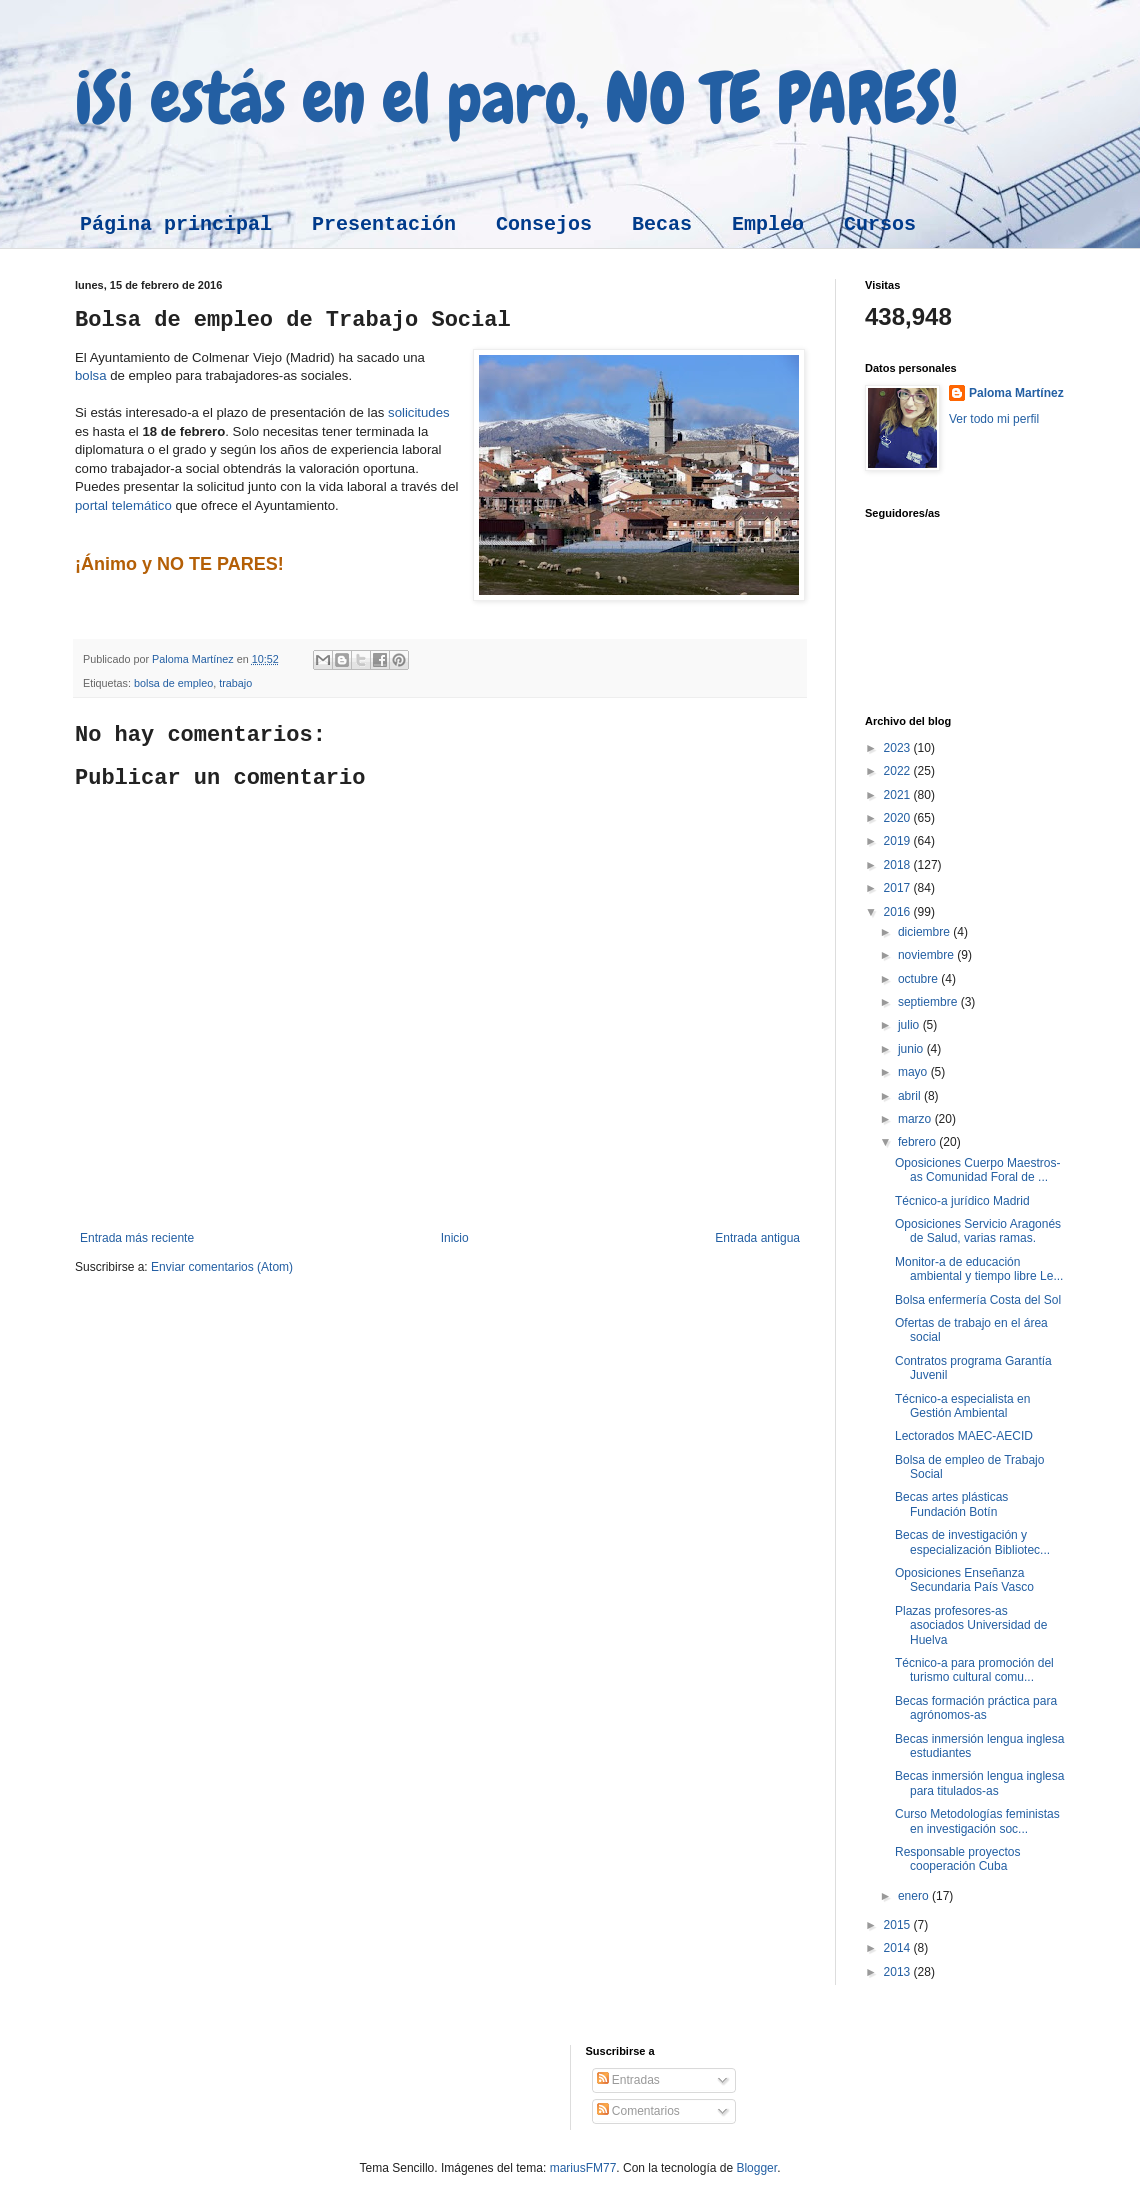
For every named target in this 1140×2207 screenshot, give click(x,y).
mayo (914, 1072)
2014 (899, 1948)
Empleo (768, 224)
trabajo (235, 683)
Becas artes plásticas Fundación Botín (951, 1504)
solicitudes (419, 412)
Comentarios (638, 2111)
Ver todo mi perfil (994, 419)
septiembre (929, 1002)
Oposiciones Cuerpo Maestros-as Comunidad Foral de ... (977, 1170)
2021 (899, 795)
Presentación (384, 224)
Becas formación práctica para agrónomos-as (976, 1708)
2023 (899, 748)
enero (915, 1896)
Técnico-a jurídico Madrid (962, 1201)
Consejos (544, 224)
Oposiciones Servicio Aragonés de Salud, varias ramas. (978, 1231)
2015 (899, 1925)
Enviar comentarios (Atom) (222, 1267)
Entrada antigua (757, 1238)
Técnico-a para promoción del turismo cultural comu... (974, 1670)
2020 (899, 818)
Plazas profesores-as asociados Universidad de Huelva (971, 1625)
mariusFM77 (583, 2168)
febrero (918, 1142)
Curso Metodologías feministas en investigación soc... (977, 1821)
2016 (899, 912)
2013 (899, 1972)
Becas (662, 224)
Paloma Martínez (1016, 393)
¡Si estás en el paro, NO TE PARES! (516, 98)
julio (910, 1025)
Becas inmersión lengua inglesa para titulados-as (979, 1783)
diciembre (925, 932)
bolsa (91, 375)
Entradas (628, 2080)
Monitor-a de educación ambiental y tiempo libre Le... (979, 1269)
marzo (916, 1119)
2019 (899, 841)
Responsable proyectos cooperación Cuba (957, 1859)
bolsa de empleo (173, 683)
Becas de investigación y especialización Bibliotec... (972, 1542)
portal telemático (123, 505)
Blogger (756, 2168)
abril (911, 1096)
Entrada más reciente (137, 1238)
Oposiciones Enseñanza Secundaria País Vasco (964, 1580)
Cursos (880, 224)
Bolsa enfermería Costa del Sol (978, 1300)
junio (912, 1049)
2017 (899, 888)
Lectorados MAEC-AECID (964, 1436)
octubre (919, 979)
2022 (899, 771)
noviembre (927, 955)
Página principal (176, 224)
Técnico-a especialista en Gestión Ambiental (962, 1406)
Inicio (455, 1238)
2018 (899, 865)
